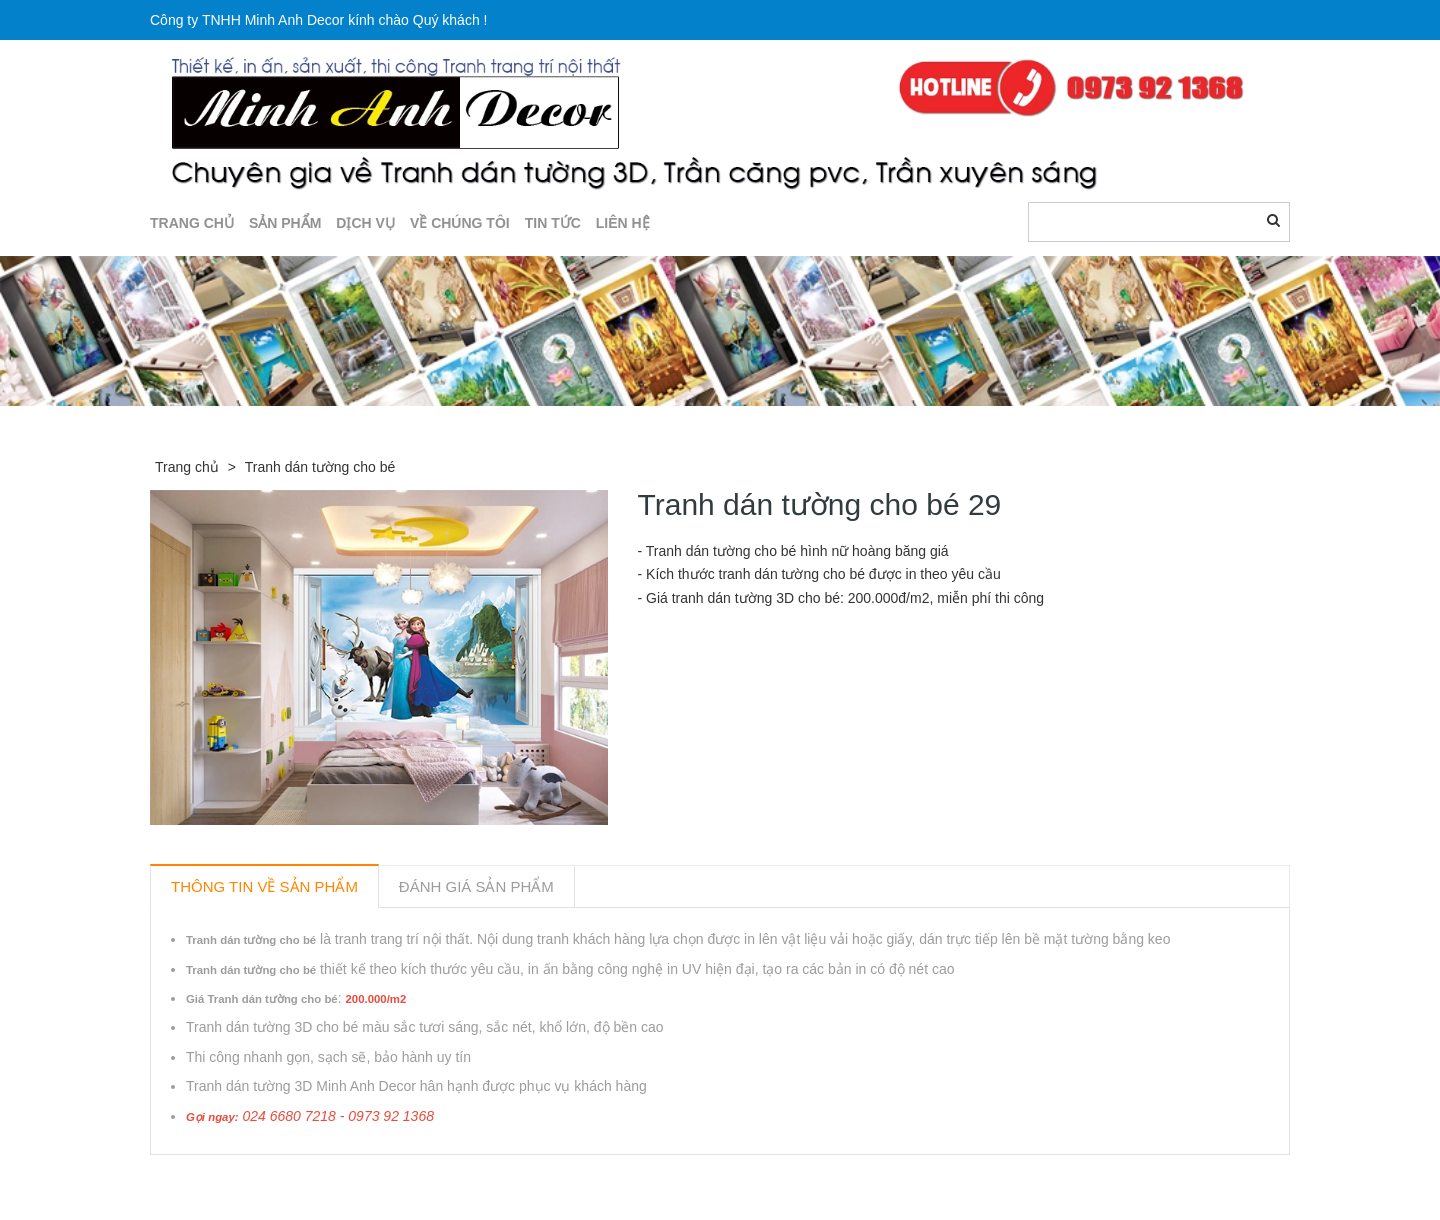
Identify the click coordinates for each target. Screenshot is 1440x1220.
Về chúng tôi (460, 223)
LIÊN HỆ (623, 223)
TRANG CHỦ (192, 223)
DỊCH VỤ (365, 223)
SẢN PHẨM (285, 223)
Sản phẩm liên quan (258, 1178)
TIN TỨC (553, 223)
